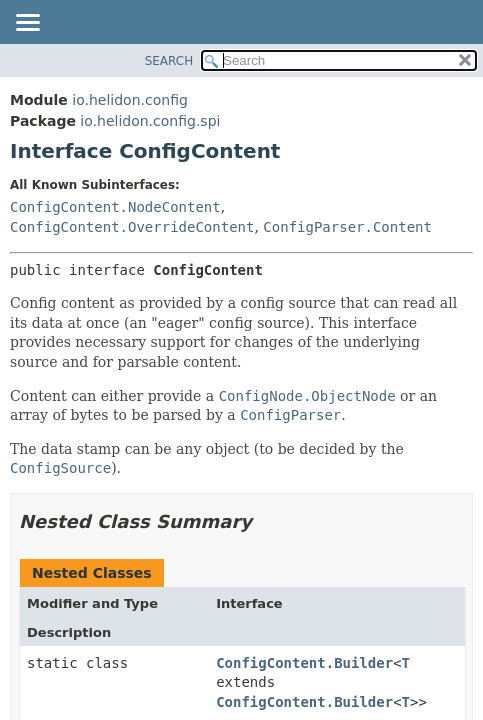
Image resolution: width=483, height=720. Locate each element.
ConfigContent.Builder (304, 663)
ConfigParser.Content (347, 227)
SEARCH (169, 61)
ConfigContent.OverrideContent (132, 227)
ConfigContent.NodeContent (115, 207)
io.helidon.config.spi (150, 121)
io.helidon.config (130, 100)
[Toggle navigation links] (27, 24)
